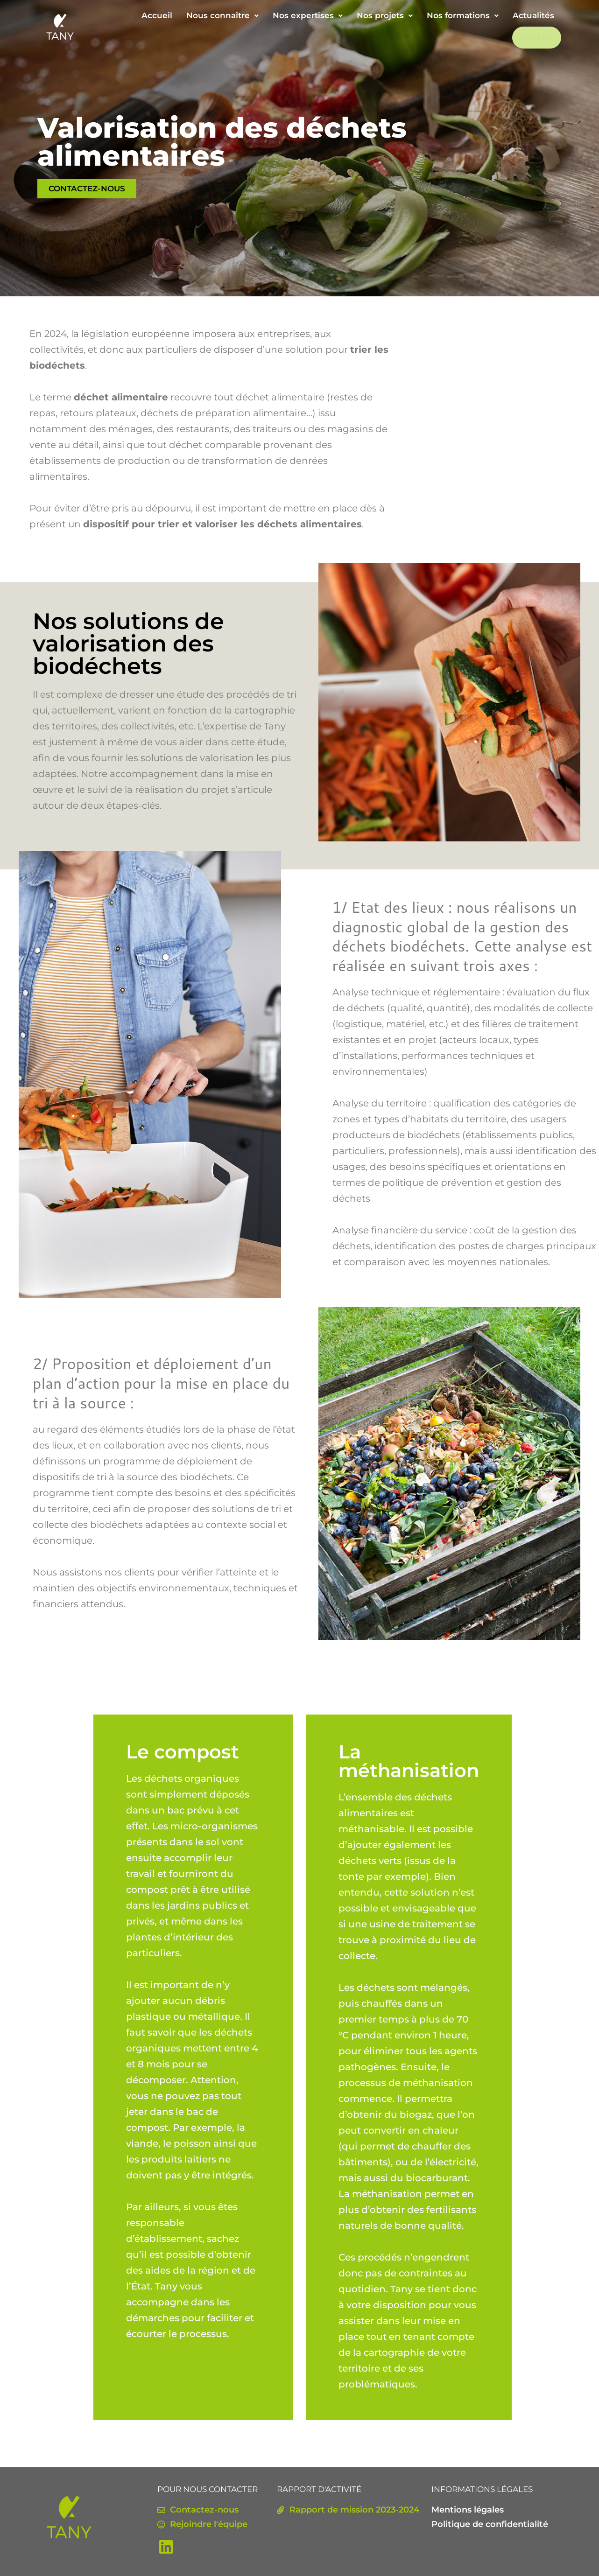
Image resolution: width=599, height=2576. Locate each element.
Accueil (156, 15)
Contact (538, 37)
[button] (222, 16)
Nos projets (385, 15)
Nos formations (463, 15)
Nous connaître (222, 15)
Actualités (533, 15)
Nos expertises (308, 15)
